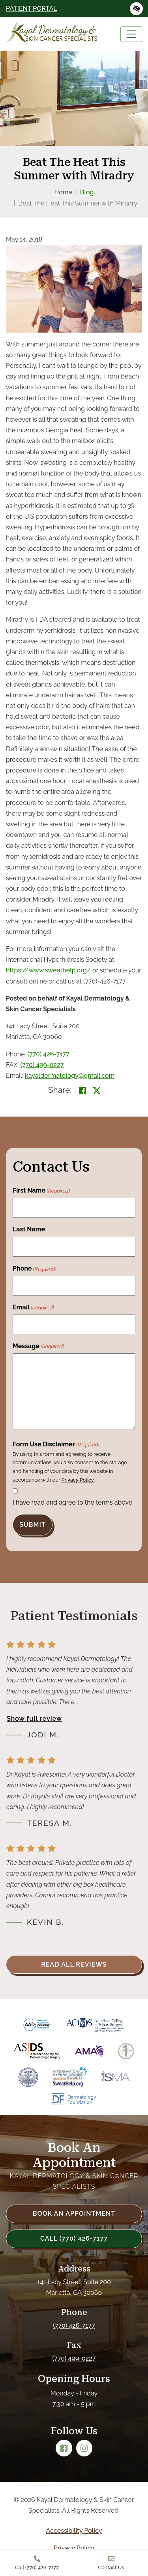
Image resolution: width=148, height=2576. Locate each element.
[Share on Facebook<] (82, 1091)
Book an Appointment (74, 2213)
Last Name (29, 1229)
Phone (34, 1269)
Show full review (34, 1718)
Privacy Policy (77, 1480)
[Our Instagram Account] (84, 2448)
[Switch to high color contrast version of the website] (136, 9)
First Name (41, 1191)
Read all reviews (74, 1964)
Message (38, 1346)
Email (33, 1307)
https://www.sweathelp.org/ (48, 970)
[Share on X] (97, 1091)
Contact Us (111, 2562)
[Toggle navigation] (131, 34)
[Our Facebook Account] (64, 2448)
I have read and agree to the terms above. (73, 1502)
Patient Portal (31, 8)
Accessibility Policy (74, 2530)
